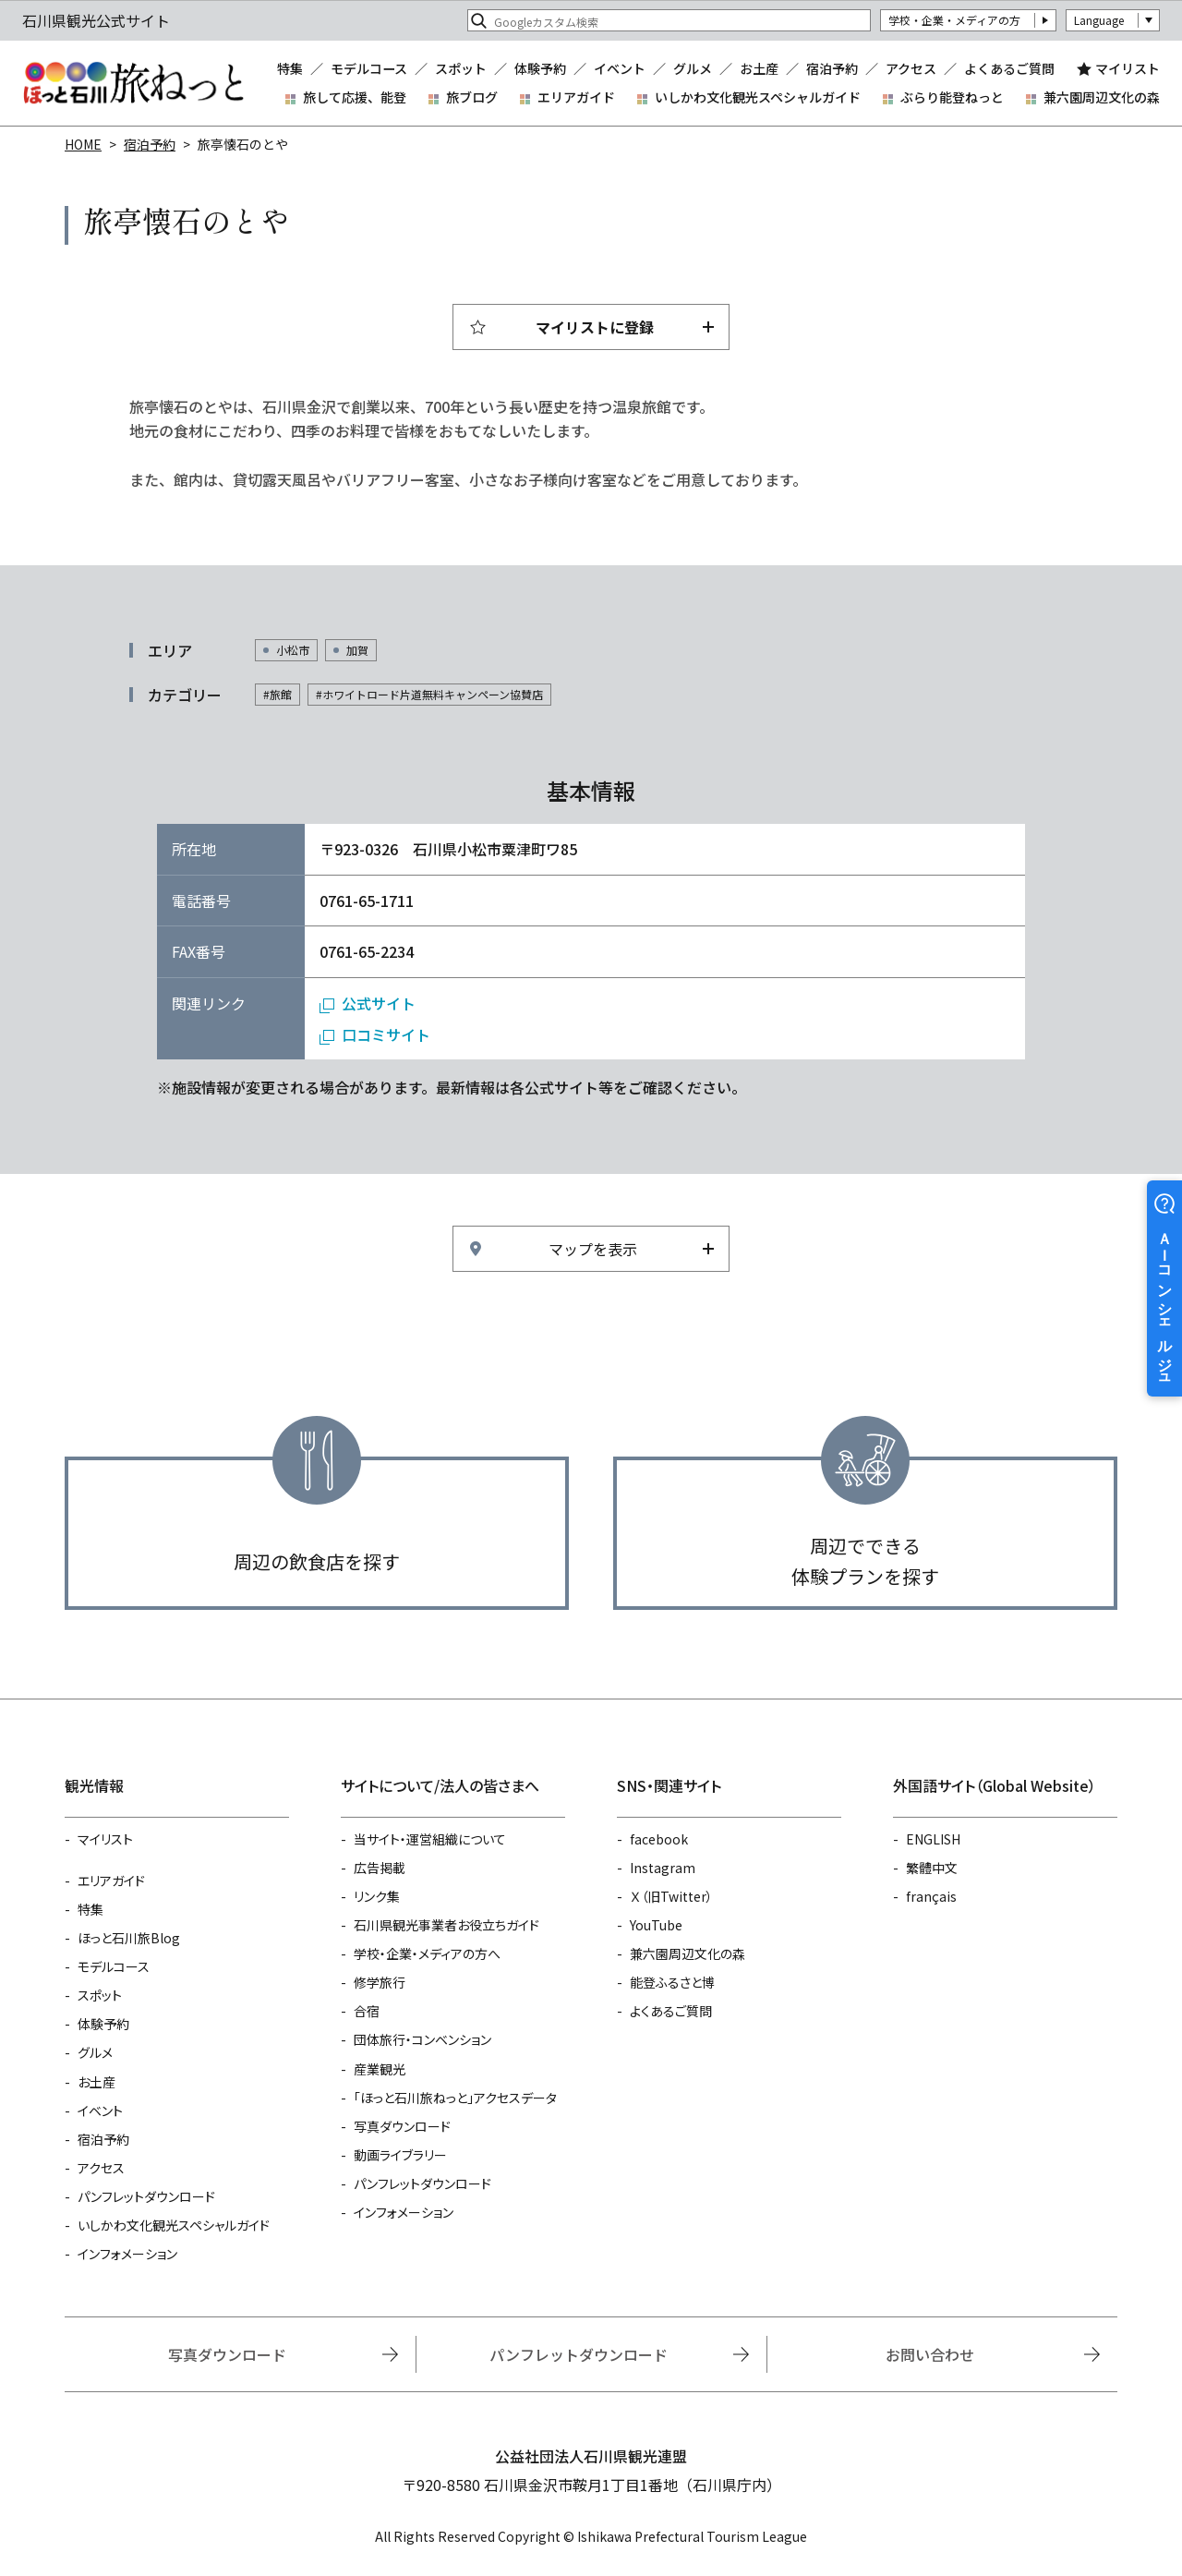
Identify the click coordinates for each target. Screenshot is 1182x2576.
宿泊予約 (832, 68)
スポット (461, 68)
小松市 (292, 650)
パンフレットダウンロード (146, 2196)
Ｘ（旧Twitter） (671, 1896)
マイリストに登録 (595, 327)
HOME (83, 144)
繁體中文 (932, 1867)
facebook (659, 1839)
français (931, 1896)
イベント (619, 68)
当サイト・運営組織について (430, 1839)
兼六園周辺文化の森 (1101, 97)
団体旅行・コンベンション (422, 2039)
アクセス (911, 68)
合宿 (367, 2011)
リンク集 (377, 1896)
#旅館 (277, 694)
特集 (290, 68)
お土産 (759, 68)
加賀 (357, 650)
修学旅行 (379, 1982)
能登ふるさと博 (672, 1982)
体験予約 (540, 68)
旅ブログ (472, 97)
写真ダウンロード (402, 2126)
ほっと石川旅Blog (129, 1938)
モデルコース (369, 68)
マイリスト (1127, 68)
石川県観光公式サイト (133, 83)
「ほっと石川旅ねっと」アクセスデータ (455, 2097)
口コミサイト (386, 1034)
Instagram (662, 1867)
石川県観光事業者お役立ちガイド (446, 1925)
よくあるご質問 (1009, 68)
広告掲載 (379, 1867)
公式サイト (379, 1003)
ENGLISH (933, 1839)
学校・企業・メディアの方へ (427, 1953)
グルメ (692, 68)
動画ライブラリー (400, 2155)
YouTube (656, 1925)
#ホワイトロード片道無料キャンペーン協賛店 (429, 694)
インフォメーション (127, 2253)
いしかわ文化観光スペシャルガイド (758, 97)
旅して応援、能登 (354, 97)
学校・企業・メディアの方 (954, 20)
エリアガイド (576, 97)
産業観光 (379, 2069)
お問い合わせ (930, 2354)
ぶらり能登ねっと (952, 97)
